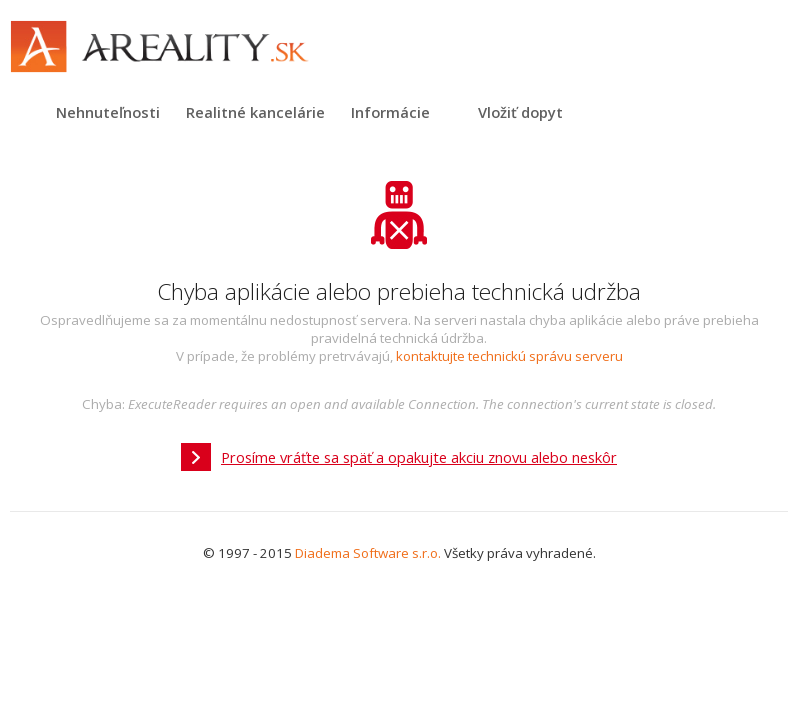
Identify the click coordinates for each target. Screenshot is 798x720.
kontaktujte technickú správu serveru (509, 356)
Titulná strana (25, 112)
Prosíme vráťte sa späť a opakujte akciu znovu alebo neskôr (419, 457)
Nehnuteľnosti (108, 112)
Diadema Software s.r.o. (368, 553)
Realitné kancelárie (255, 112)
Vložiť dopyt (520, 112)
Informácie (390, 112)
